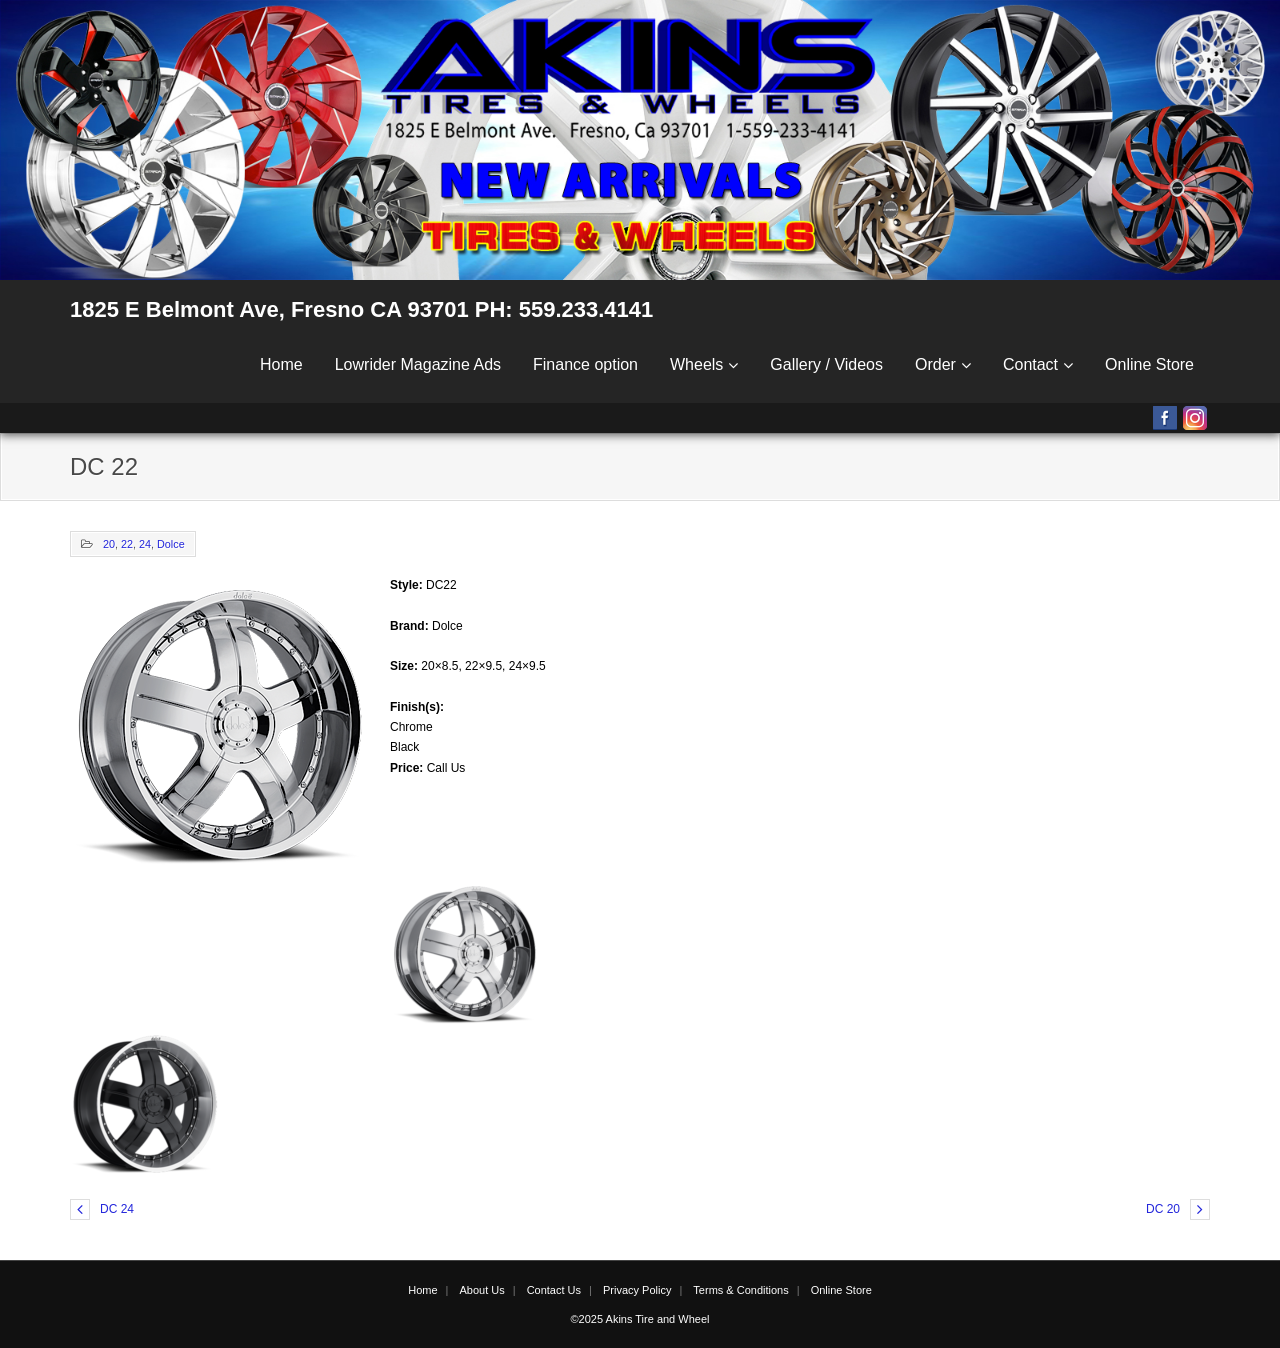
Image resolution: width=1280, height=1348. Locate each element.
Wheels (696, 364)
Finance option (585, 364)
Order (935, 364)
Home (281, 364)
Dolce (171, 544)
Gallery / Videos (826, 364)
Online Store (1149, 364)
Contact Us (554, 1290)
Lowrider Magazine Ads (418, 364)
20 (109, 544)
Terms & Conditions (740, 1290)
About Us (481, 1290)
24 (145, 544)
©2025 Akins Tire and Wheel (640, 1319)
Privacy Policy (637, 1290)
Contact (1030, 364)
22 (127, 544)
